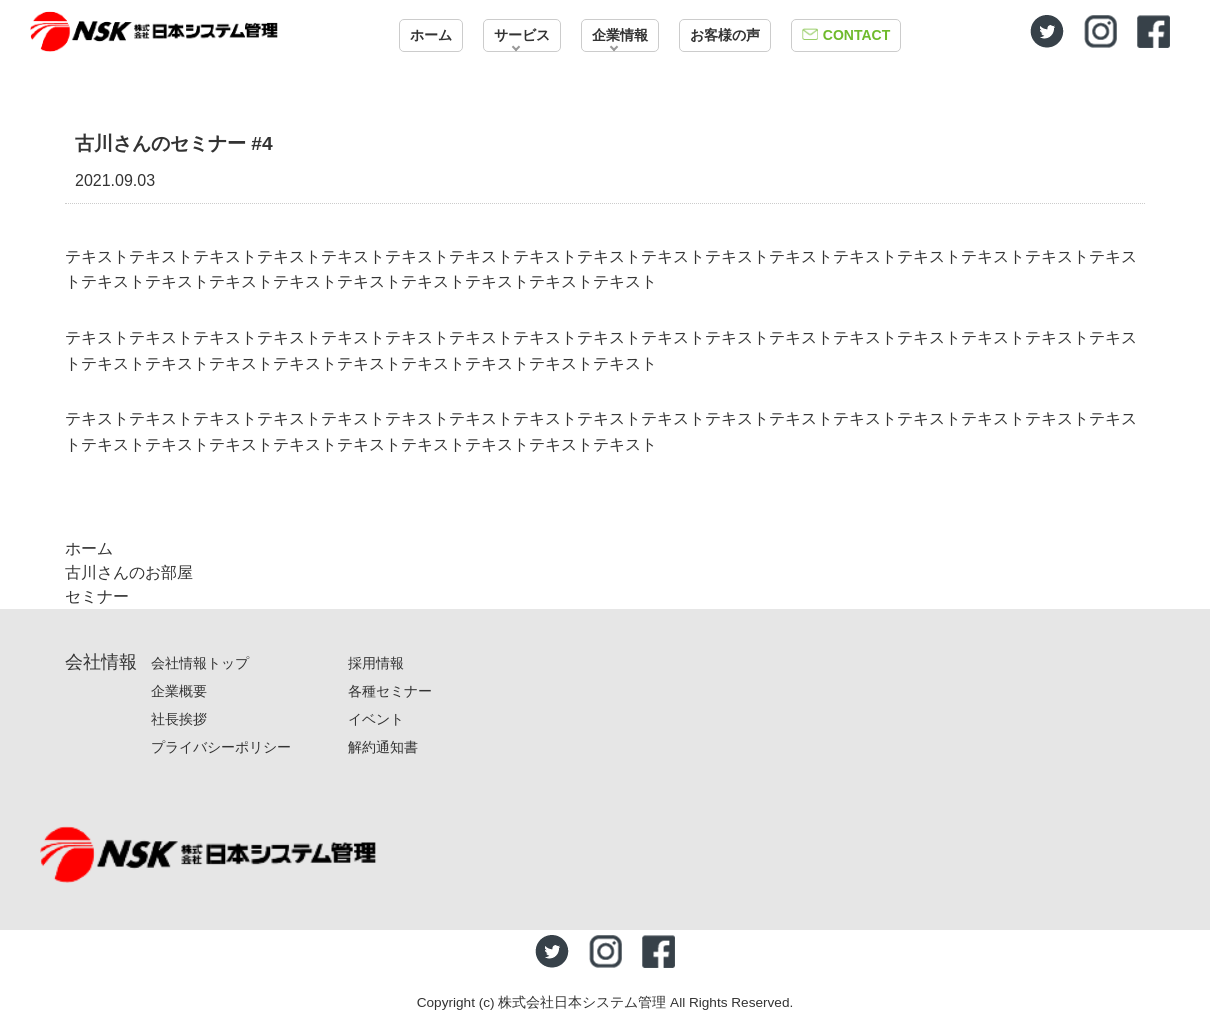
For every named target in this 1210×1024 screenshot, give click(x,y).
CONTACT (856, 35)
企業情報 (620, 35)
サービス (522, 35)
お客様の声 (725, 35)
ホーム (431, 35)
